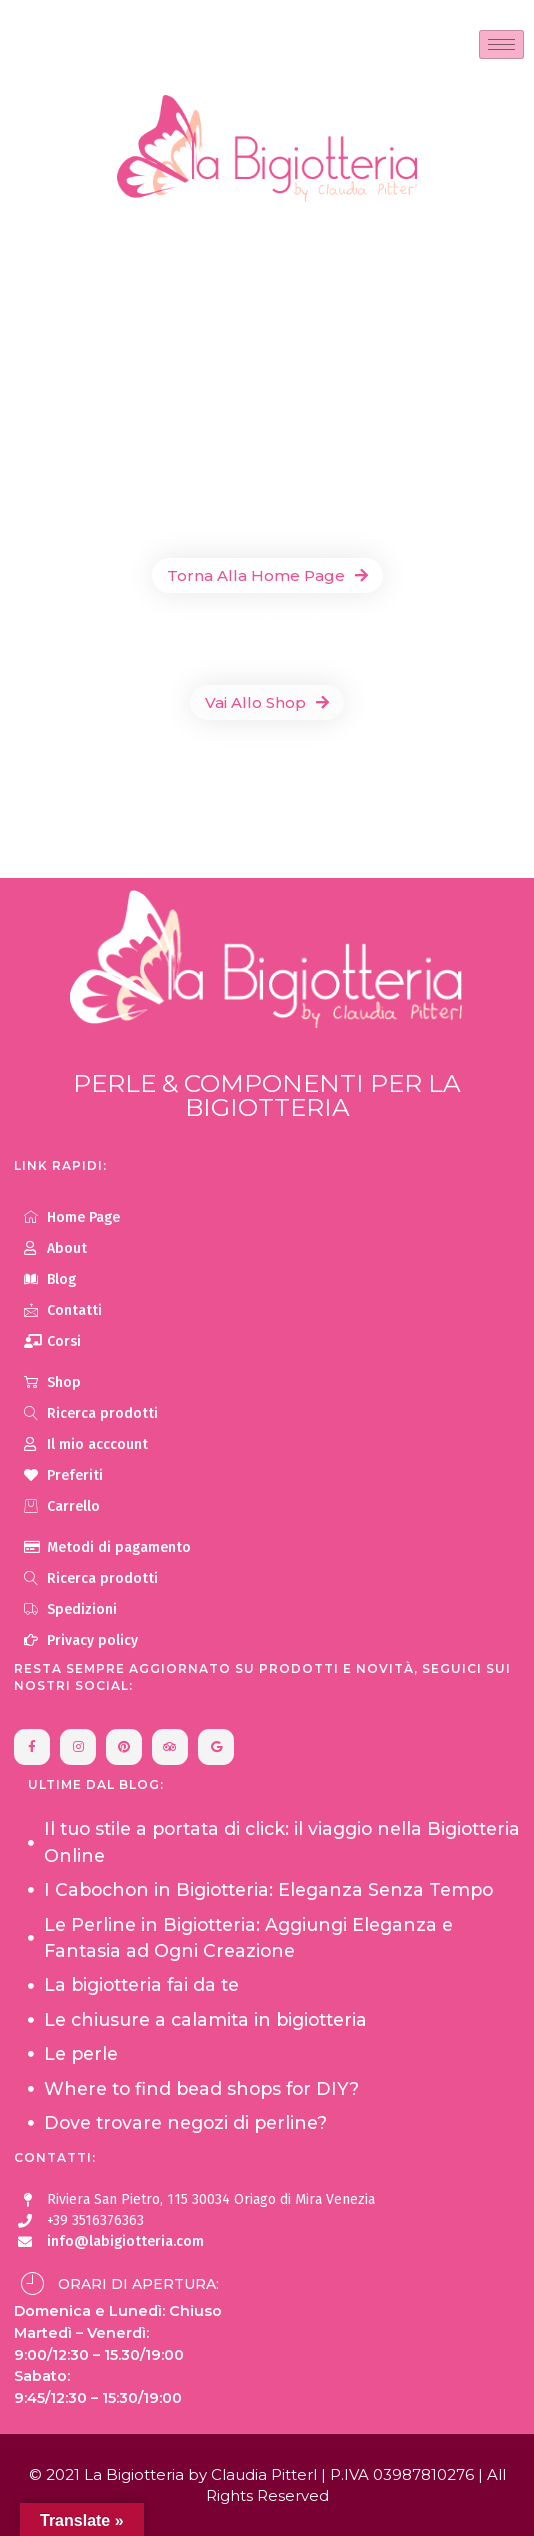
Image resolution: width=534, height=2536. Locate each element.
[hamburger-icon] (501, 44)
